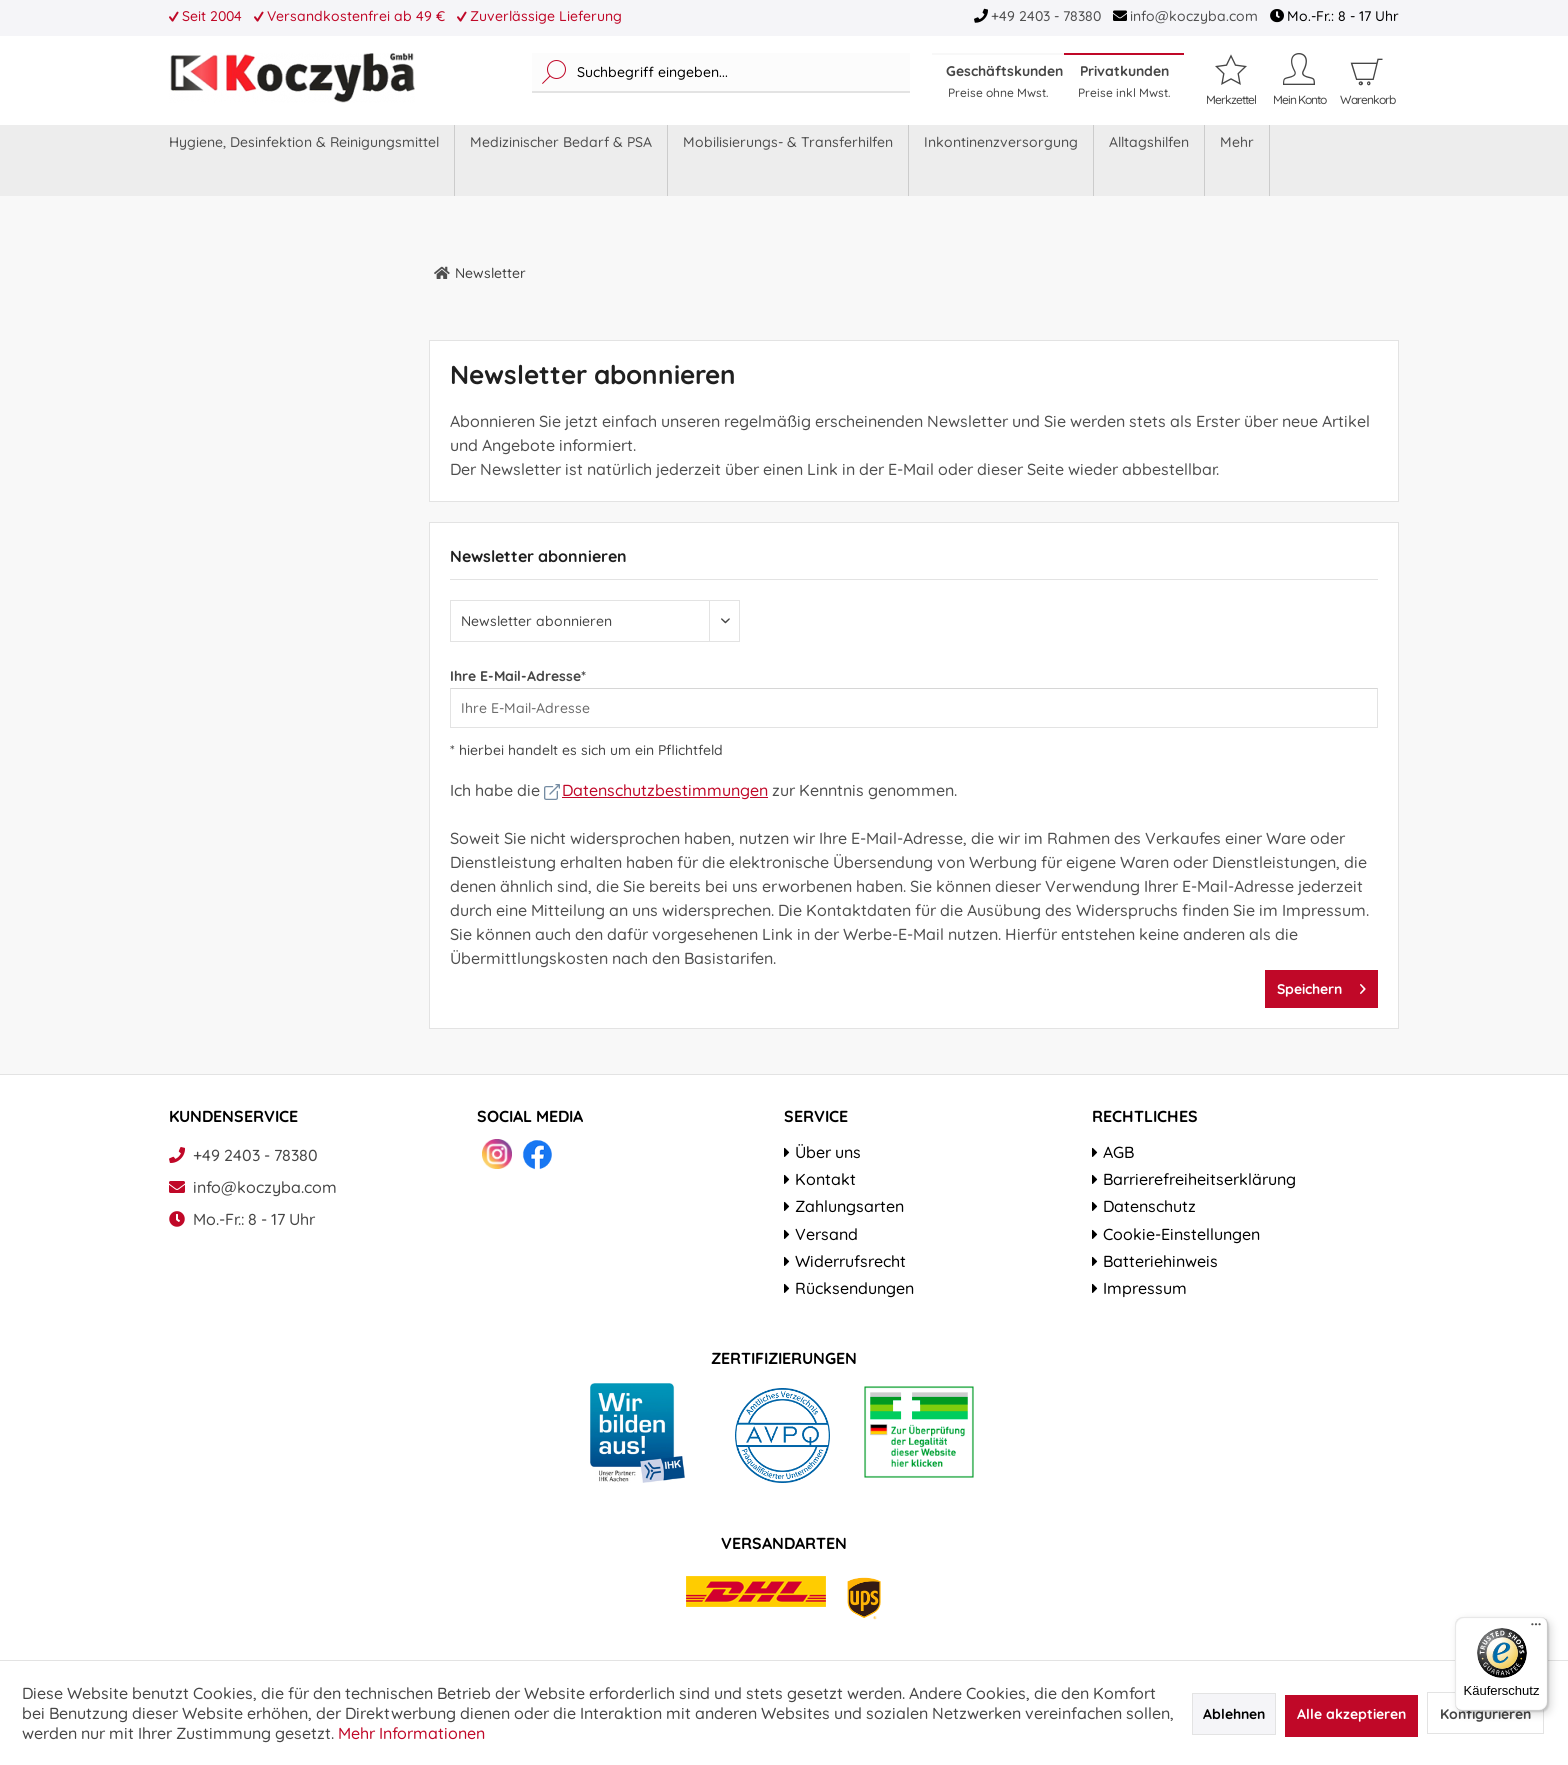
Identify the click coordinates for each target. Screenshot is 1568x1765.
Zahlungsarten (849, 1206)
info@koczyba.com (1194, 16)
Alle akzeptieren (1351, 1714)
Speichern (1321, 985)
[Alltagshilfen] (1149, 160)
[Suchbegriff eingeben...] (721, 73)
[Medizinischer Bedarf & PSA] (561, 160)
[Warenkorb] (1367, 100)
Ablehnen (1234, 1714)
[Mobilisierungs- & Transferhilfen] (788, 160)
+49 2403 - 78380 (1046, 16)
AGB (1118, 1152)
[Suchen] (554, 73)
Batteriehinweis (1160, 1261)
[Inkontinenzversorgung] (1001, 160)
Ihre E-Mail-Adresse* (518, 676)
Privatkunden (1124, 81)
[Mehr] (1237, 160)
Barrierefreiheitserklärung (1199, 1179)
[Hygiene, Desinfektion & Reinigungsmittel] (304, 160)
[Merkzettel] (1231, 79)
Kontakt (825, 1179)
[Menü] (1536, 1629)
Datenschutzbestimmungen (656, 790)
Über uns (828, 1152)
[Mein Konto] (1299, 79)
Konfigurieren (1485, 1714)
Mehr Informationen (411, 1733)
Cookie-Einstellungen (1181, 1234)
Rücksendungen (854, 1288)
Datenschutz (1149, 1206)
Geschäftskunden (1004, 81)
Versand (826, 1234)
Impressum (1145, 1288)
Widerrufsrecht (850, 1261)
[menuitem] (721, 73)
